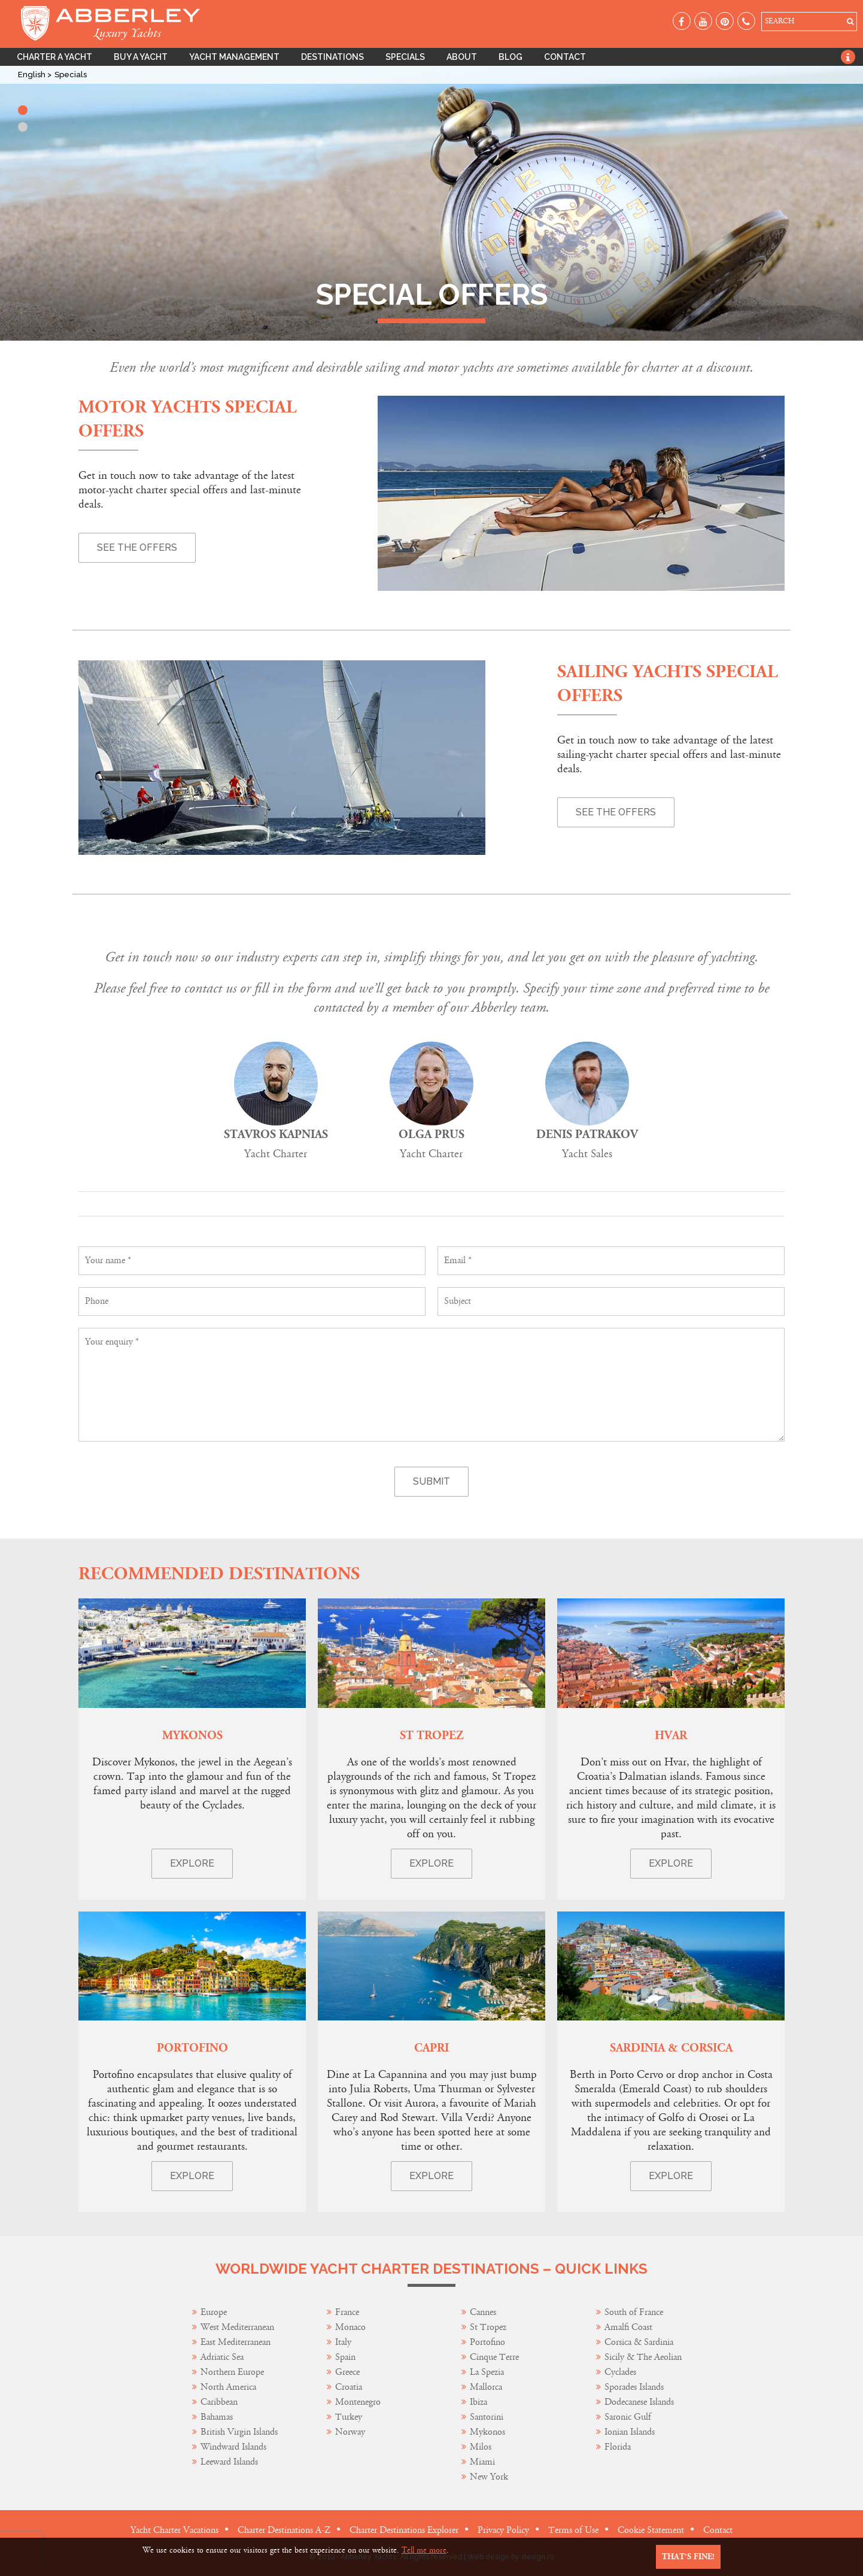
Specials (405, 57)
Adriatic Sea (222, 2357)
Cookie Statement (651, 2530)
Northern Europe (232, 2372)
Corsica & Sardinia (638, 2342)
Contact (565, 57)
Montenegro (358, 2402)
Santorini (486, 2417)
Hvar (671, 1736)
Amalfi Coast (628, 2327)
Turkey (348, 2417)
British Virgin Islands (239, 2432)
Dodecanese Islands (639, 2402)
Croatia (348, 2387)
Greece (347, 2372)
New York (489, 2477)
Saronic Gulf (627, 2417)
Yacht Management (234, 57)
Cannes (483, 2312)
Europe (213, 2312)
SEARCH (779, 21)
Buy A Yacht (141, 57)
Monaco (350, 2327)
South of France (633, 2312)
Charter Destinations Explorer (404, 2530)
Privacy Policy (503, 2530)
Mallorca (486, 2387)
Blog (510, 57)
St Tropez (431, 1736)
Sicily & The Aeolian (643, 2357)
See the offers (137, 547)
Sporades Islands (634, 2387)
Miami (482, 2462)
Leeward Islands (229, 2462)
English (32, 74)
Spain (345, 2357)
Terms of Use (573, 2530)
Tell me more (424, 2550)
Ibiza (478, 2402)
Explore (192, 1863)
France (348, 2312)
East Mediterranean (235, 2342)
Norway (350, 2432)
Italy (344, 2342)
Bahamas (216, 2417)
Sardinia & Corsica (671, 2048)
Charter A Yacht (54, 57)
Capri (431, 2048)
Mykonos (192, 1736)
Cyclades (620, 2372)
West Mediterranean (237, 2327)
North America (228, 2387)
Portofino (192, 2048)
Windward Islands (233, 2447)
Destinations (332, 57)
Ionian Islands (629, 2432)
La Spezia (487, 2372)
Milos (480, 2447)
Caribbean (220, 2402)
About (461, 57)
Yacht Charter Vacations (174, 2530)
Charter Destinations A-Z (284, 2530)
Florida (617, 2447)
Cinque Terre (494, 2357)
